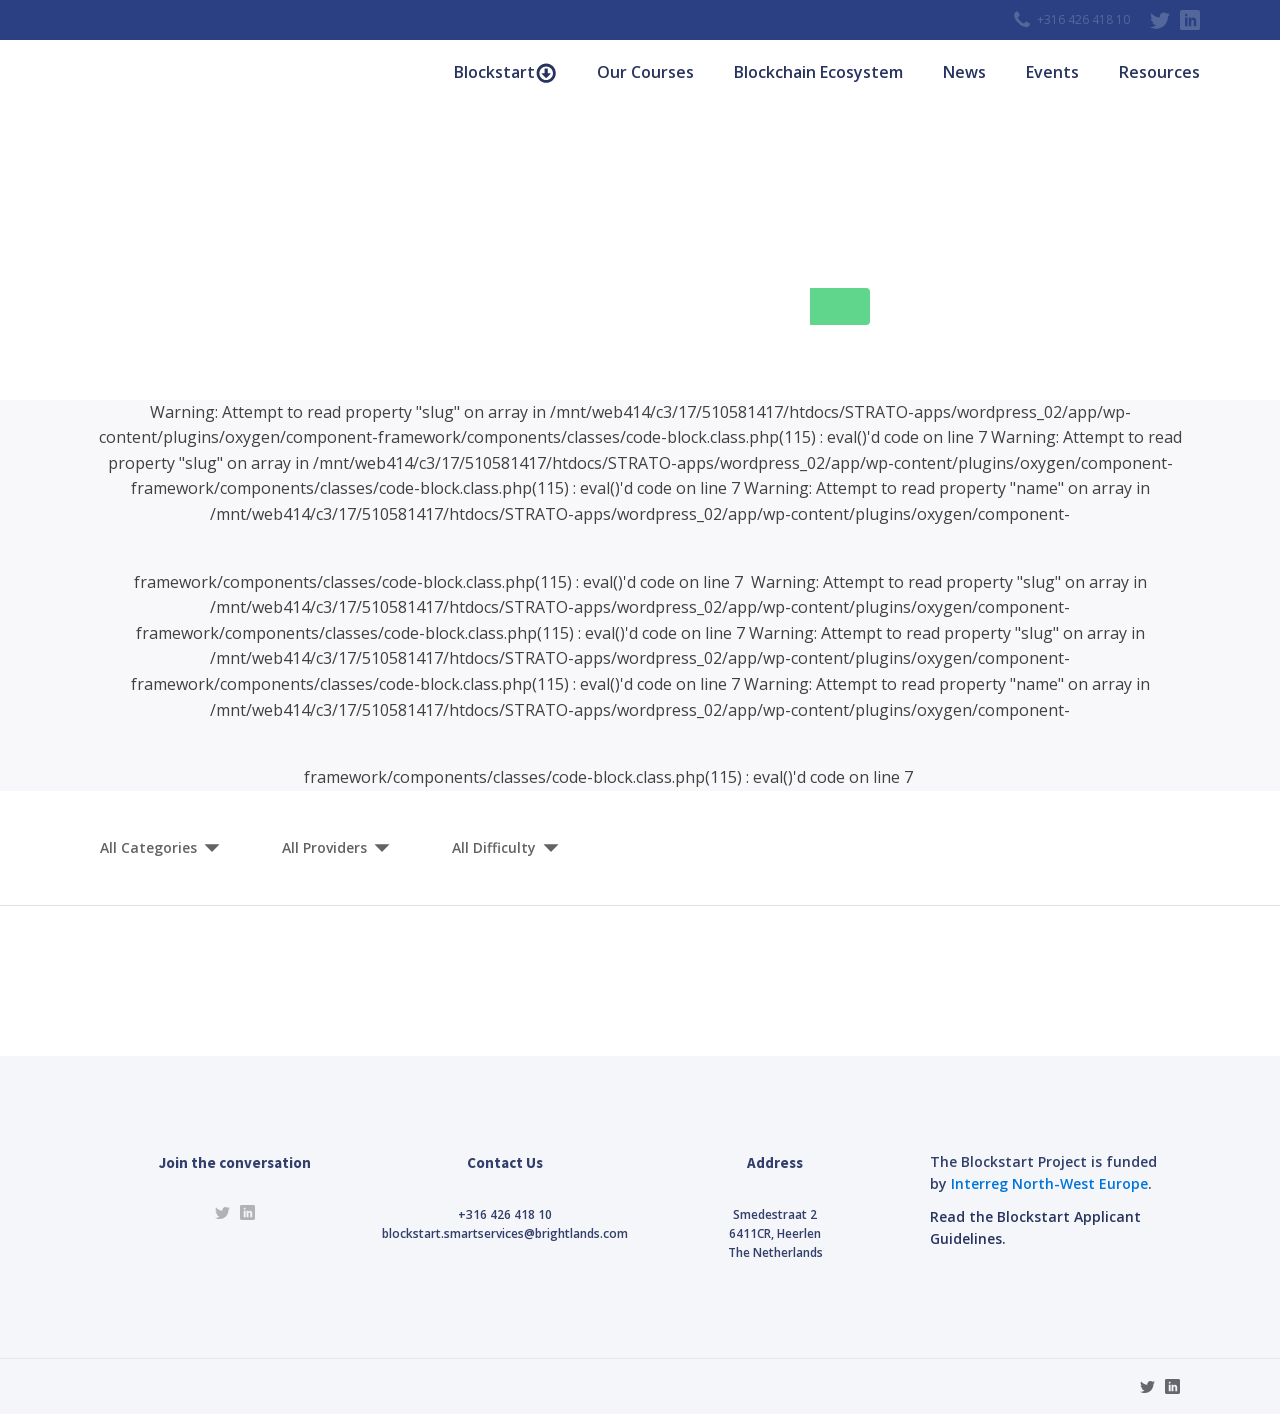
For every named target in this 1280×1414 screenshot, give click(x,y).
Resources (1159, 72)
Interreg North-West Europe (1049, 1183)
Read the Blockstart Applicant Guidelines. (1035, 1227)
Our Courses (645, 72)
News (964, 72)
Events (1052, 72)
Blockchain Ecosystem (818, 72)
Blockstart (505, 72)
